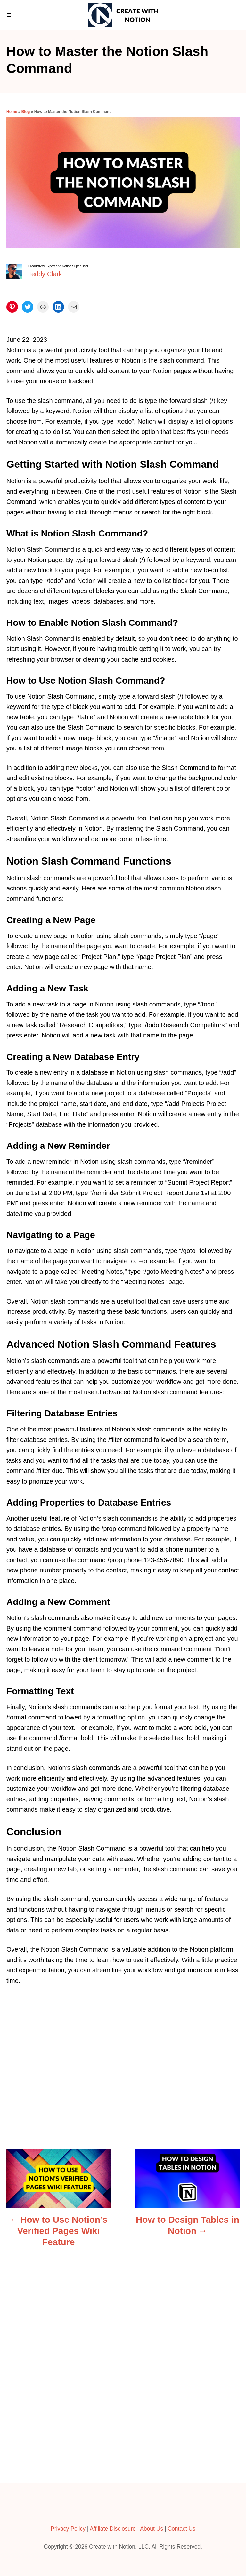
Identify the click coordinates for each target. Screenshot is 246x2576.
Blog (25, 111)
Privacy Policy (68, 2528)
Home (11, 111)
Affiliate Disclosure (113, 2528)
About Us (151, 2528)
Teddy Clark (45, 274)
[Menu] (9, 15)
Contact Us (181, 2528)
